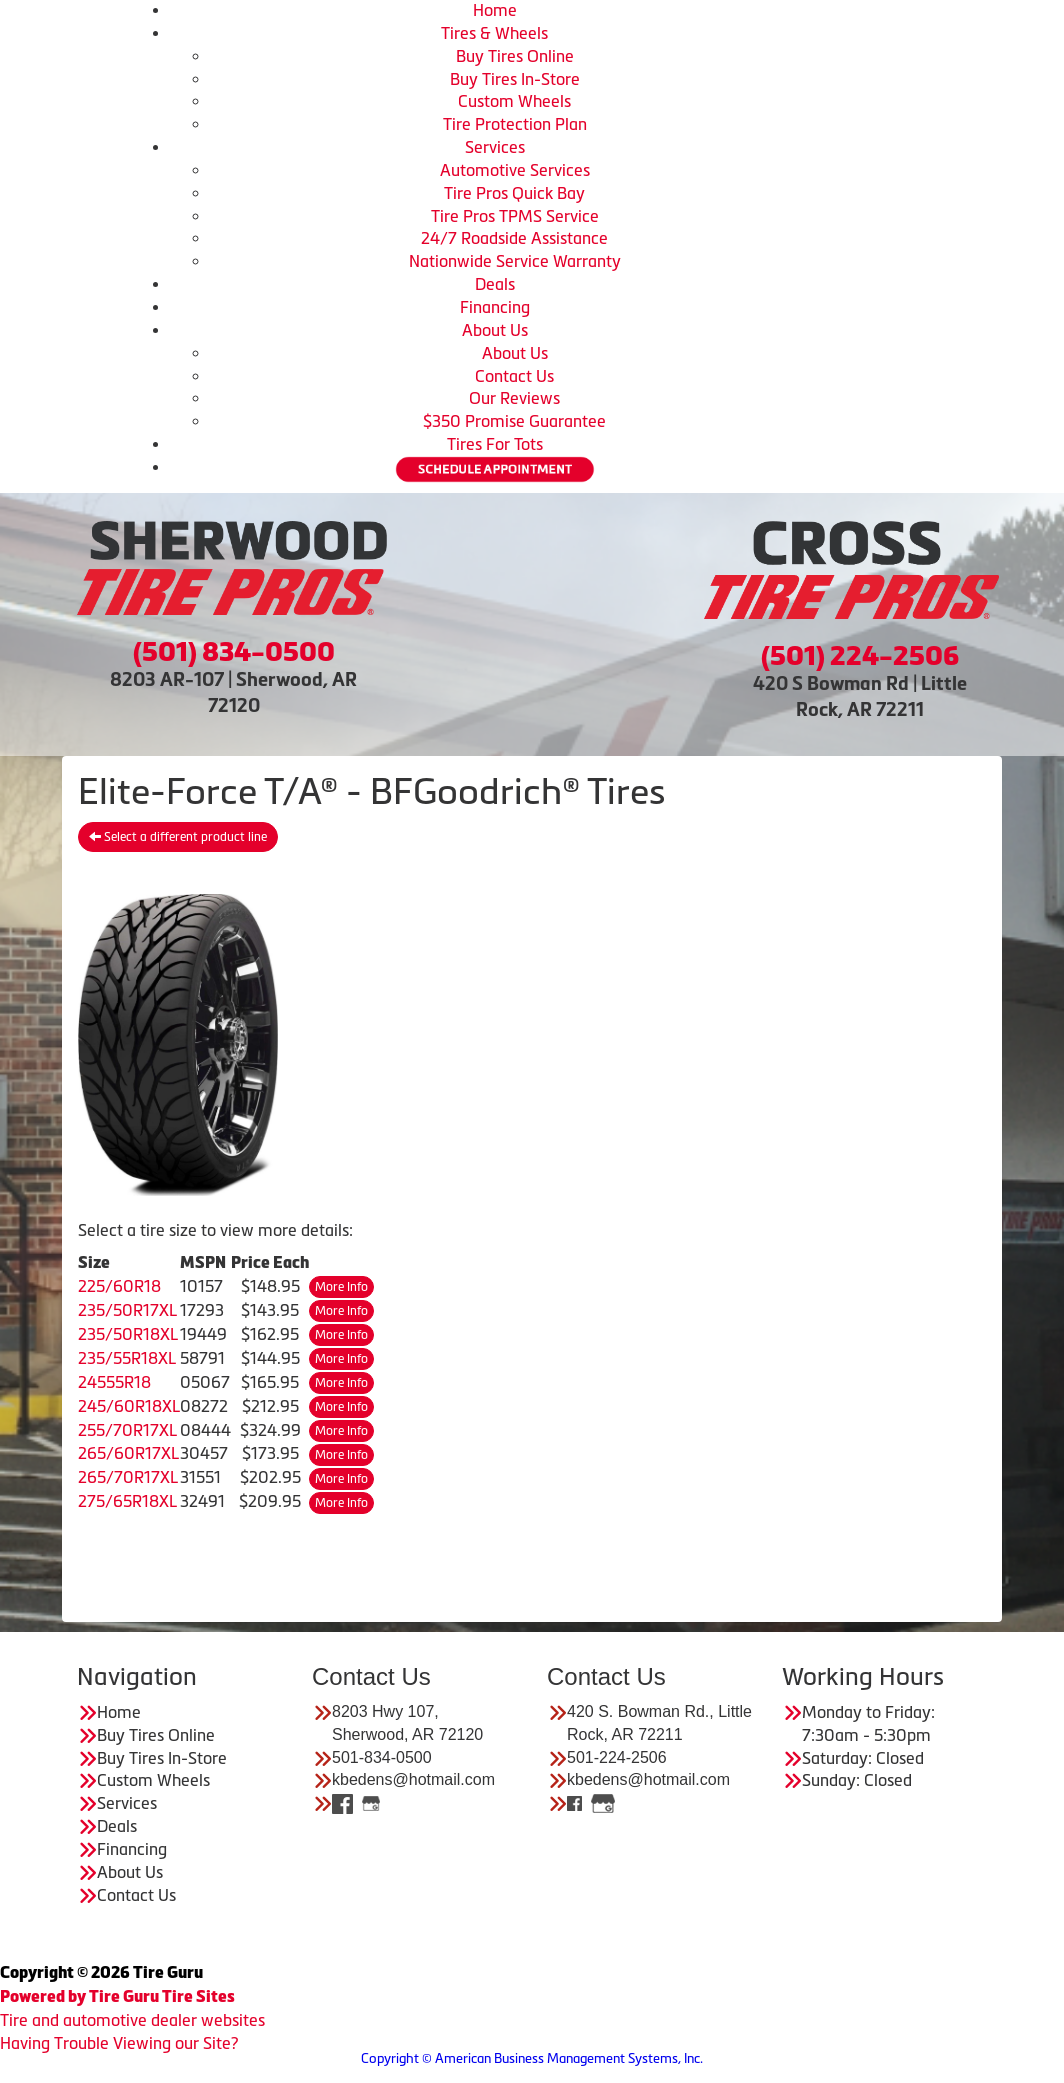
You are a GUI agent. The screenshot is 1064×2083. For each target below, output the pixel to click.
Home (495, 10)
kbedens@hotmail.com (413, 1779)
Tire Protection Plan (515, 124)
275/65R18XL (127, 1501)
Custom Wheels (514, 101)
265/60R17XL (128, 1453)
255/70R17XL (127, 1430)
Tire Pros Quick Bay (514, 193)
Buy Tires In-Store (515, 79)
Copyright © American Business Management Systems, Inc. (532, 2058)
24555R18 (114, 1382)
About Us (495, 330)
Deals (495, 284)
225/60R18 (119, 1286)
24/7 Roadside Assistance (514, 238)
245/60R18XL (129, 1406)
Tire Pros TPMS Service (515, 216)
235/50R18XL (128, 1334)
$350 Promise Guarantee (514, 421)
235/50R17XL (127, 1310)
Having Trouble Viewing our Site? (119, 2043)
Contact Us (514, 376)
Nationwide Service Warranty (515, 261)
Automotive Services (515, 170)
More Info (341, 1287)
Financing (495, 307)
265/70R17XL (128, 1477)
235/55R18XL (127, 1358)
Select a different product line (178, 837)
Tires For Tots (495, 444)
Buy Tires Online (515, 56)
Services (495, 147)
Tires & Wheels (494, 33)
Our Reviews (514, 398)
